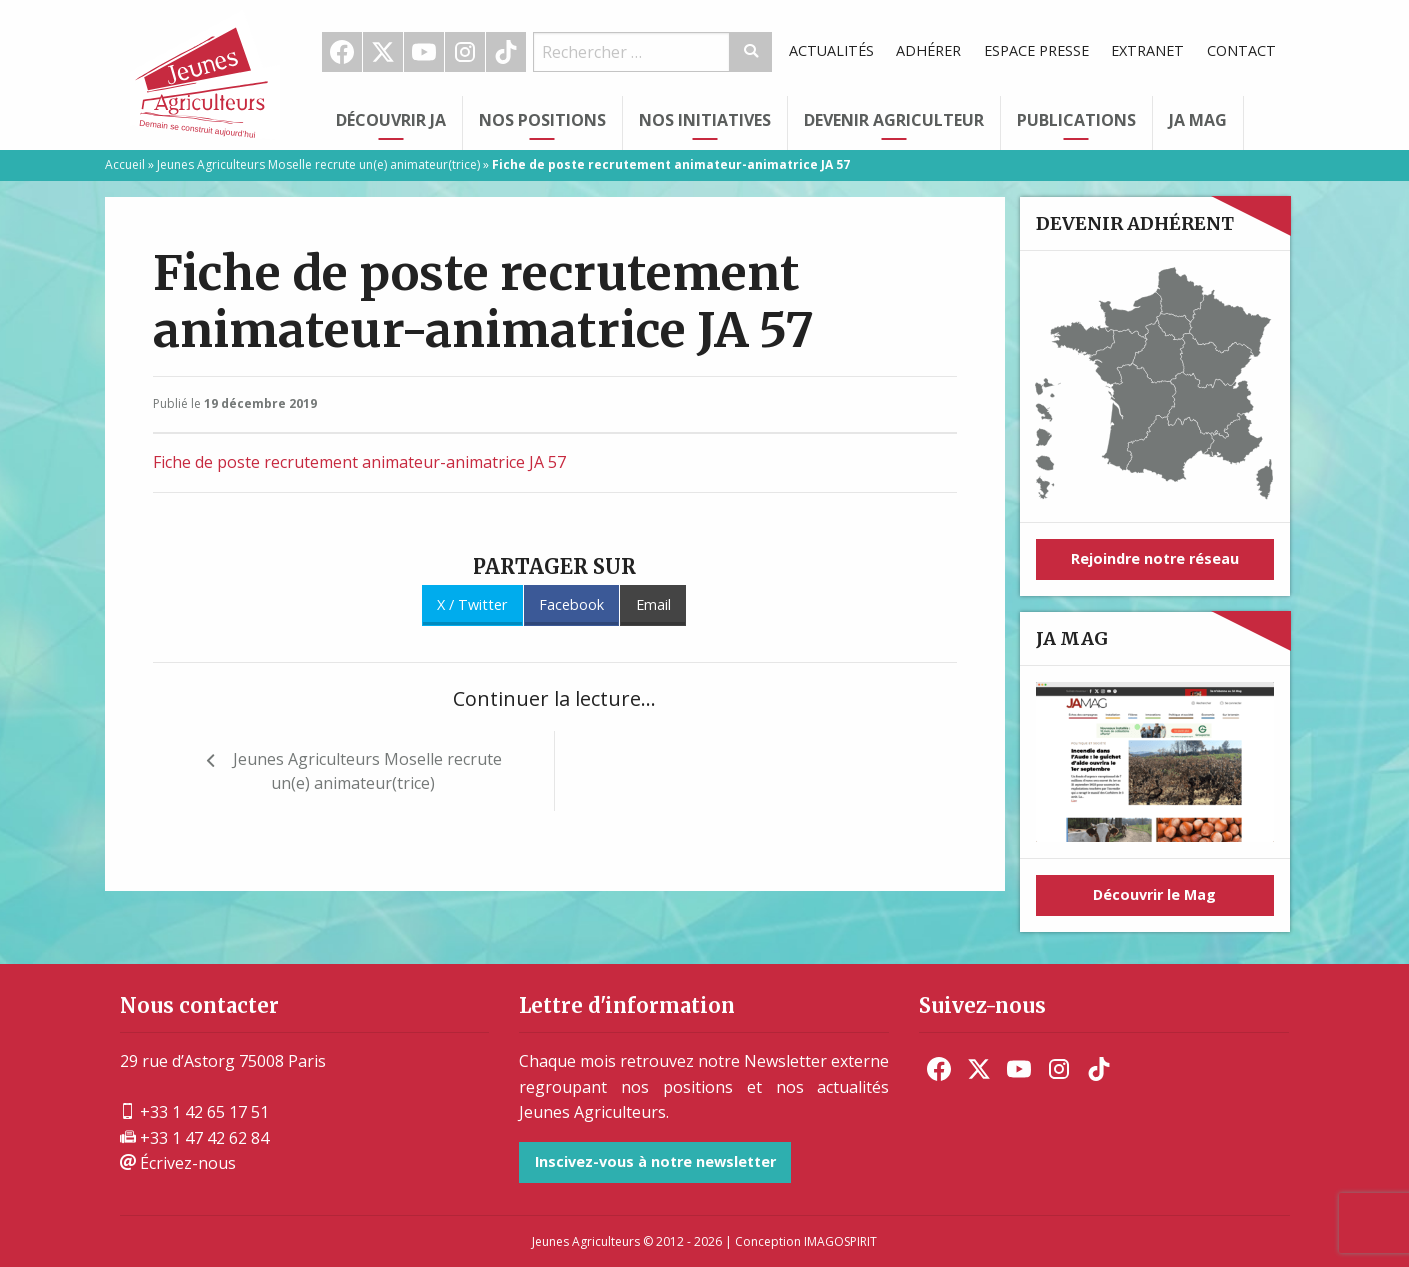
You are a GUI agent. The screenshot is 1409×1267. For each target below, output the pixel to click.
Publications (1076, 120)
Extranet (1147, 50)
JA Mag (1198, 120)
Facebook (342, 52)
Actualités (831, 50)
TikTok (506, 52)
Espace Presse (1036, 50)
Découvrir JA (391, 120)
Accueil (125, 164)
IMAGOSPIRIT (840, 1241)
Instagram (465, 52)
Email (653, 604)
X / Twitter (472, 604)
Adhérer (928, 50)
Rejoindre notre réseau (1155, 558)
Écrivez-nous (178, 1163)
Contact (1241, 50)
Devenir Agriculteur (894, 120)
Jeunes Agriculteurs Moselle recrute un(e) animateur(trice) (318, 164)
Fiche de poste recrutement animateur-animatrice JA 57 (359, 462)
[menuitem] (342, 52)
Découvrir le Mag (1154, 894)
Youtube (424, 52)
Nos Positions (542, 120)
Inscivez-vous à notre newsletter (655, 1161)
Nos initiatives (705, 120)
